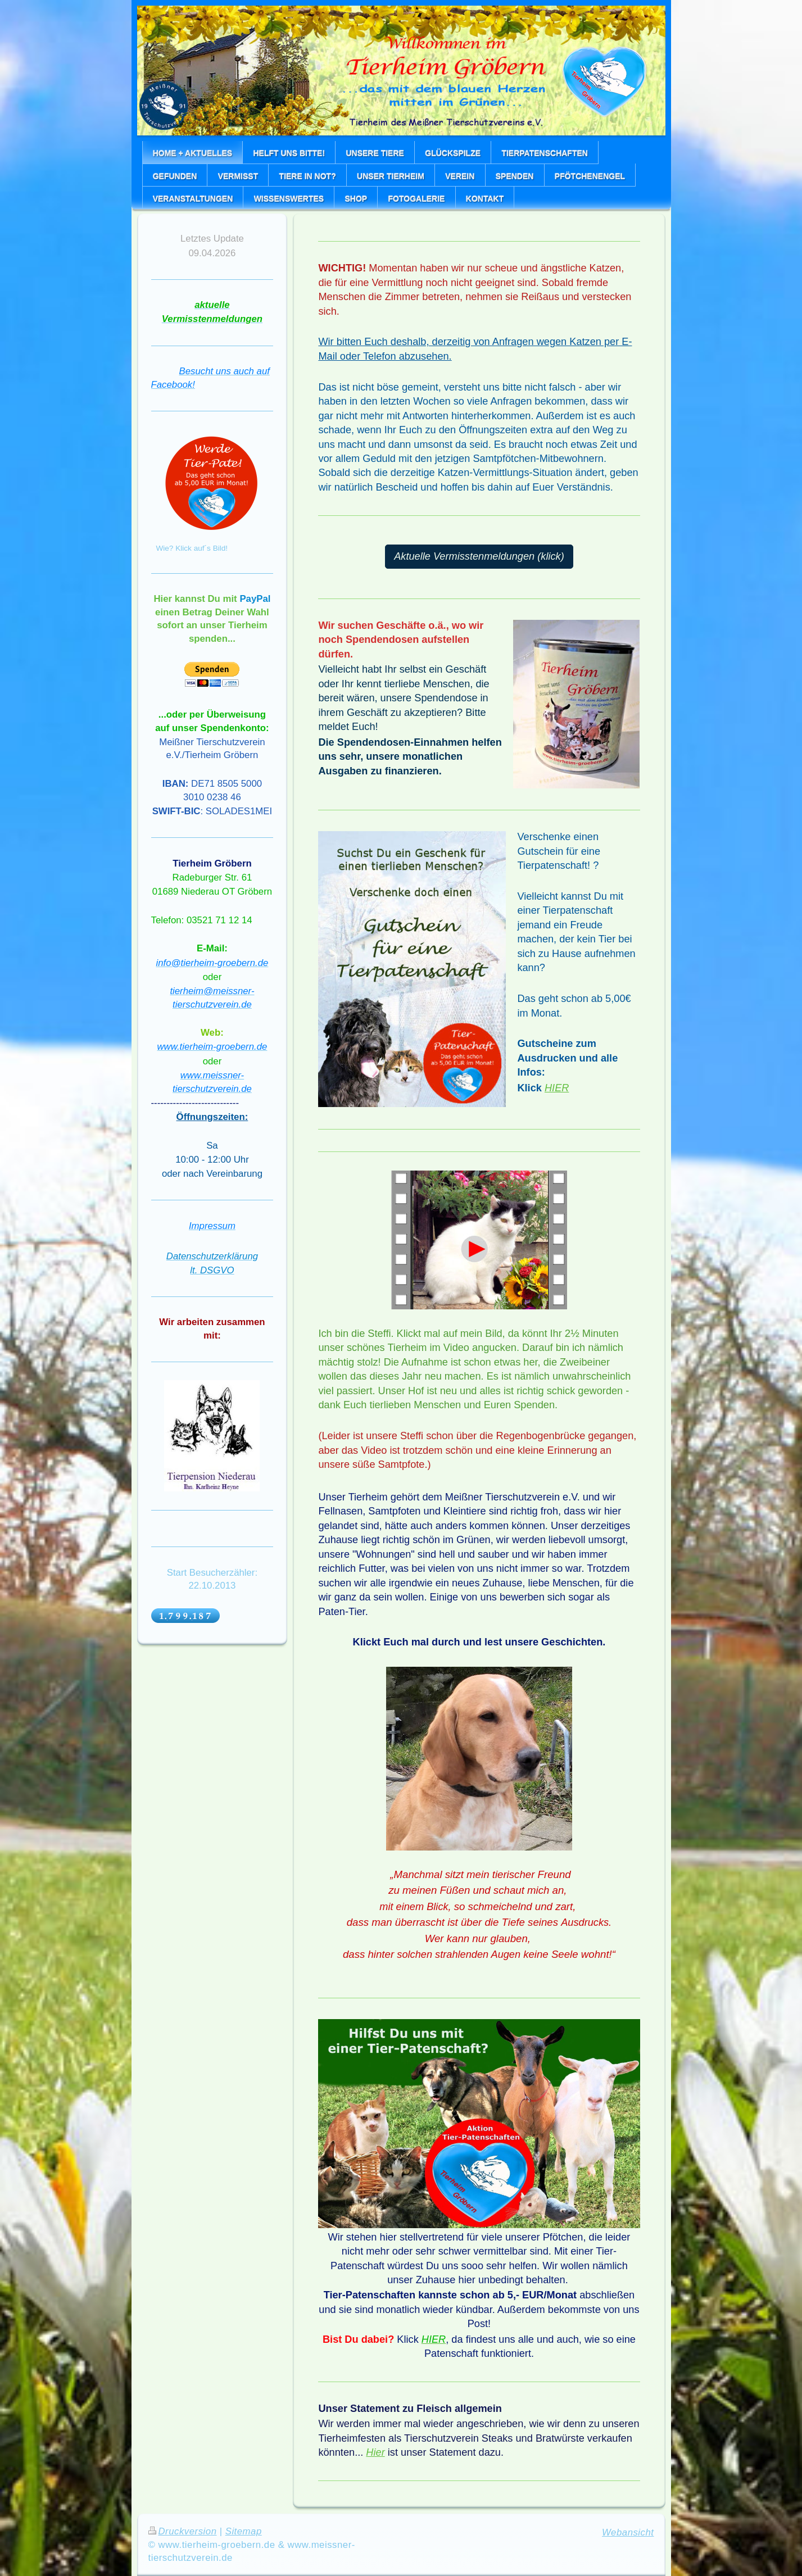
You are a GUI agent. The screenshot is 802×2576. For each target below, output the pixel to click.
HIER (557, 1088)
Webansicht (628, 2532)
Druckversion (182, 2531)
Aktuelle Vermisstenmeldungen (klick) (479, 556)
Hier (375, 2452)
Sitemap (243, 2531)
